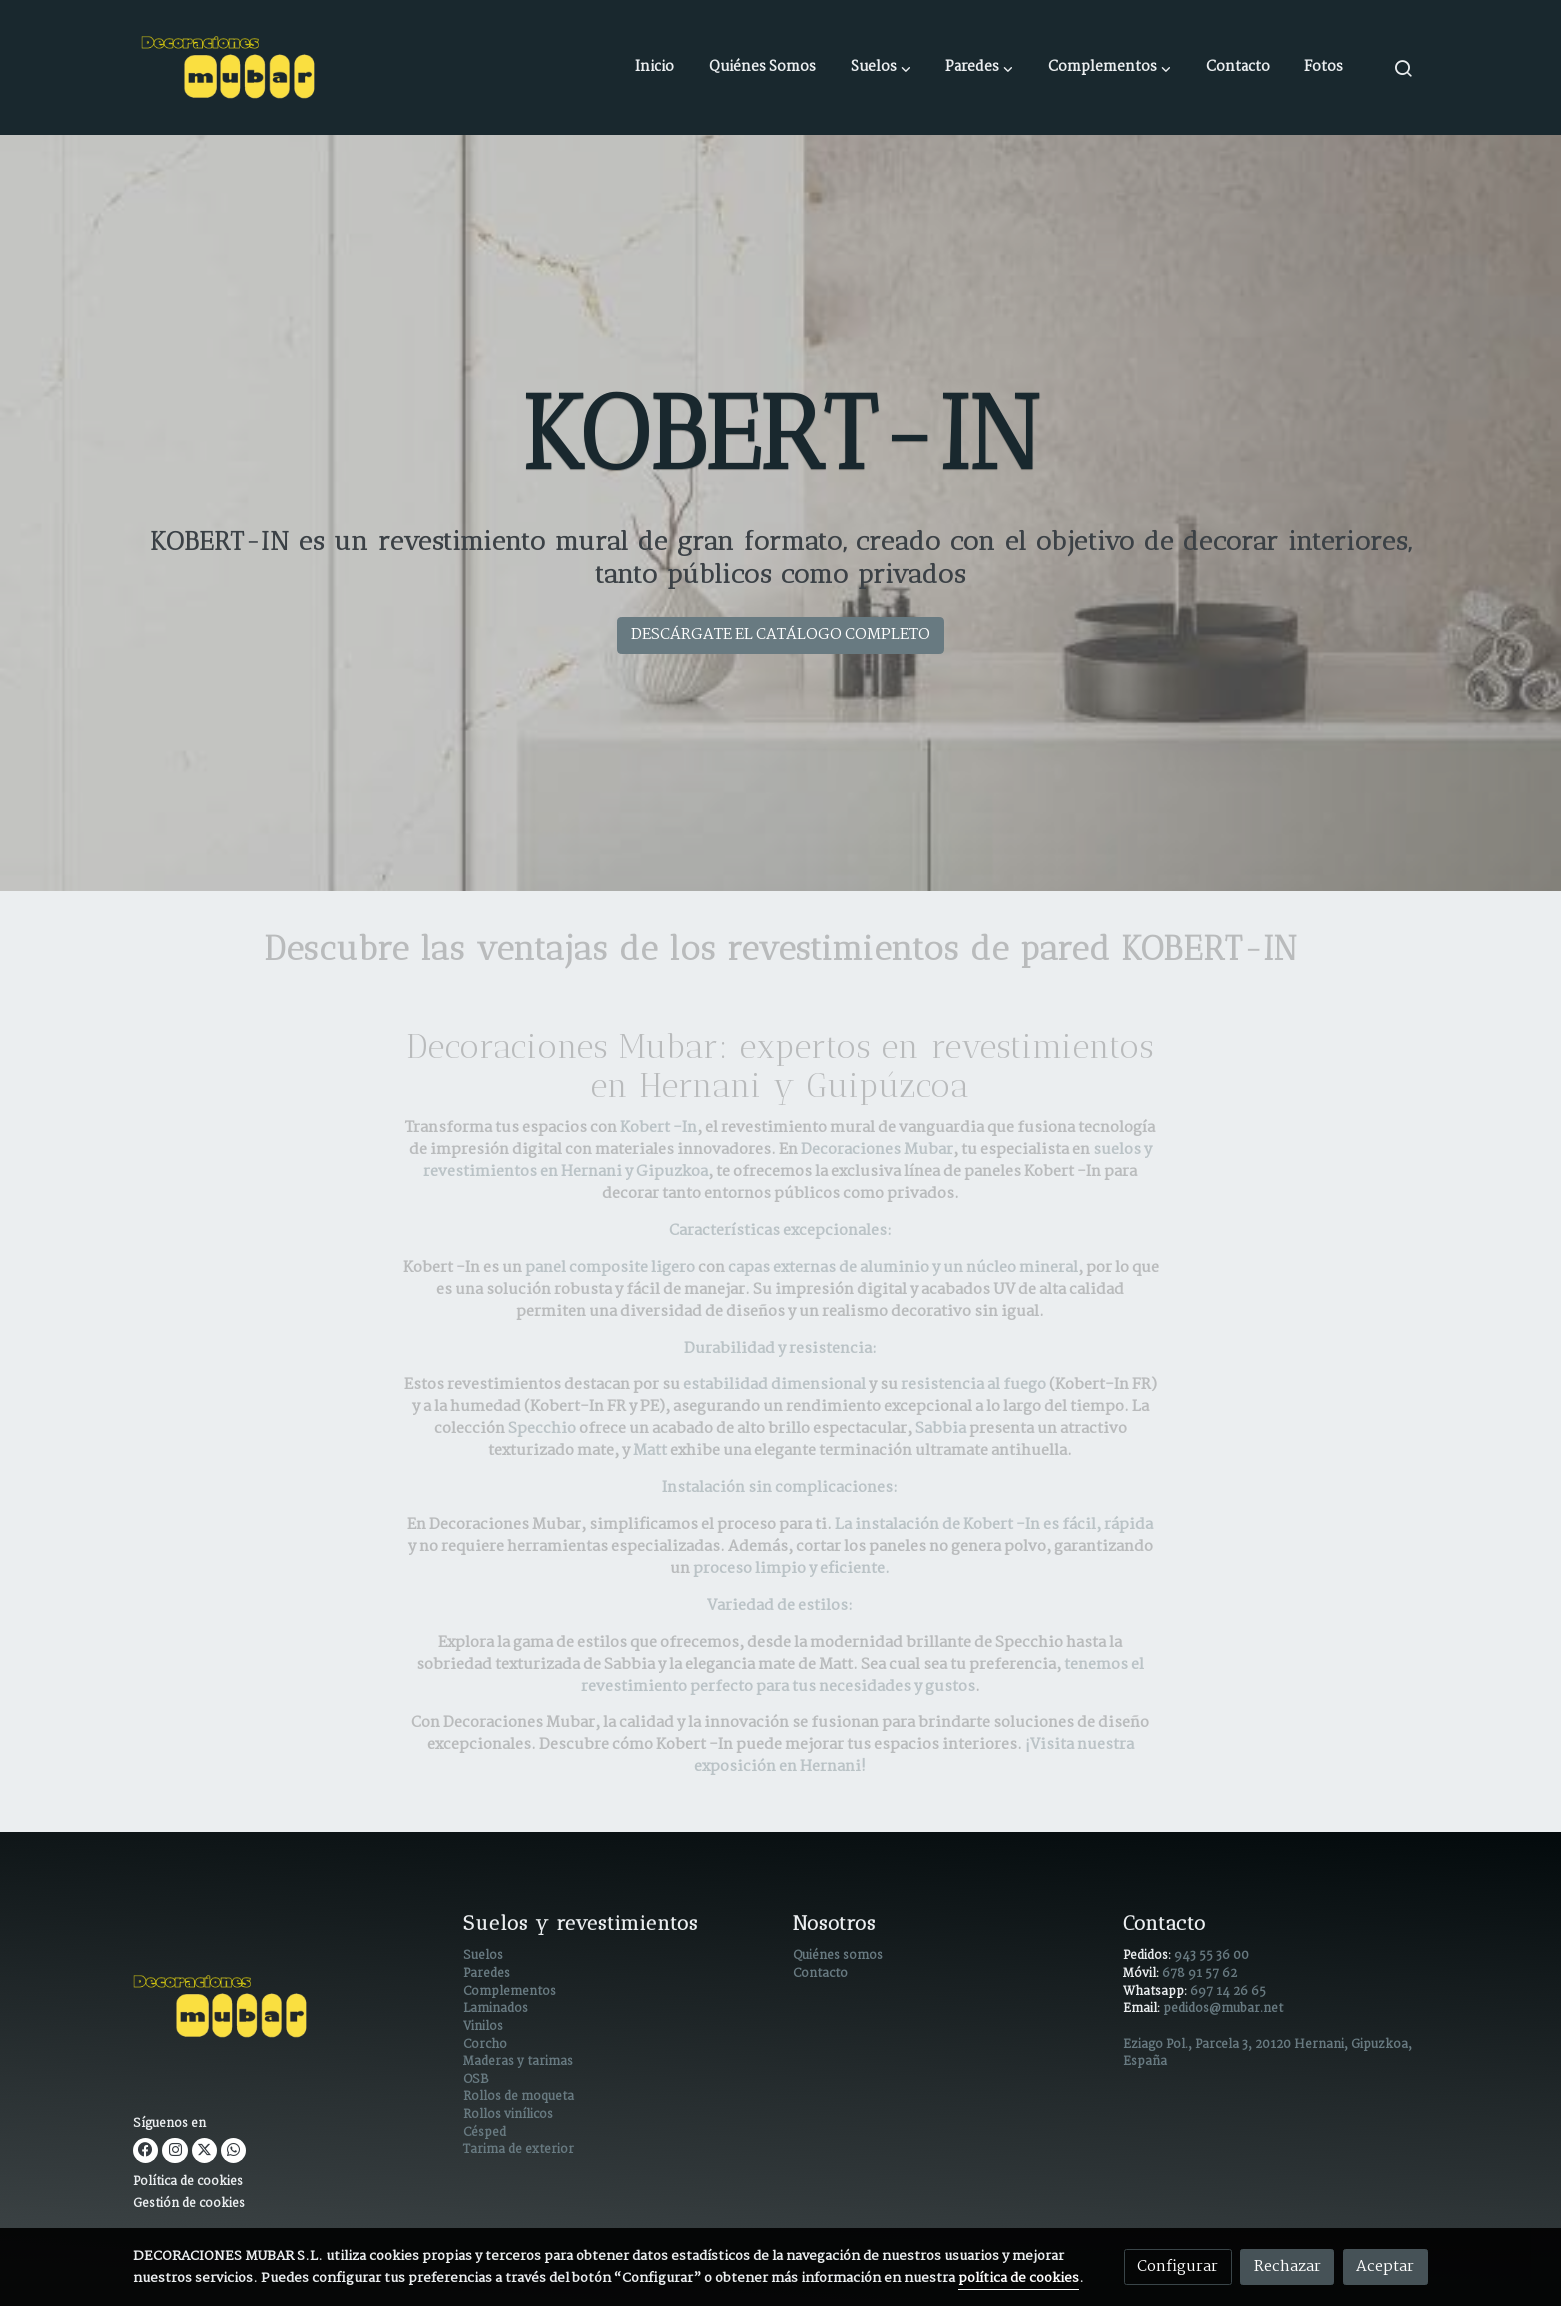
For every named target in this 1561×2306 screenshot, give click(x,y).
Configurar (1177, 2266)
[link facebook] (145, 2150)
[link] (231, 67)
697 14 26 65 (1228, 1992)
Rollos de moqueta (518, 2097)
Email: (1143, 2009)
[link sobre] (285, 2010)
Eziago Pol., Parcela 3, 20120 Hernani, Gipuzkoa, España (1267, 2054)
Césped (484, 2133)
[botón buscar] (1403, 68)
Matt (650, 1450)
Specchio (543, 1428)
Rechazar (1287, 2266)
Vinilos (483, 2027)
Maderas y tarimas (518, 2062)
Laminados (495, 2009)
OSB (475, 2080)
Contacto (820, 1974)
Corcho (485, 2045)
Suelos (483, 1956)
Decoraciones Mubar (877, 1149)
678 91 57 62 (1199, 1974)
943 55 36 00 (1211, 1956)
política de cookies (1018, 2278)
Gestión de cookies (189, 2204)
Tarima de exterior (518, 2150)
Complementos (509, 1992)
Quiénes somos (838, 1956)
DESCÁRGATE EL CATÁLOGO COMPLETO (780, 634)
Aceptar (1385, 2266)
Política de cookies (188, 2182)
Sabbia (942, 1428)
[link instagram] (174, 2150)
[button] (881, 68)
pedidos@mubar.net (1223, 2009)
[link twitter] (204, 2150)
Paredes (486, 1974)
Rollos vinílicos (508, 2115)
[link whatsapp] (233, 2150)
